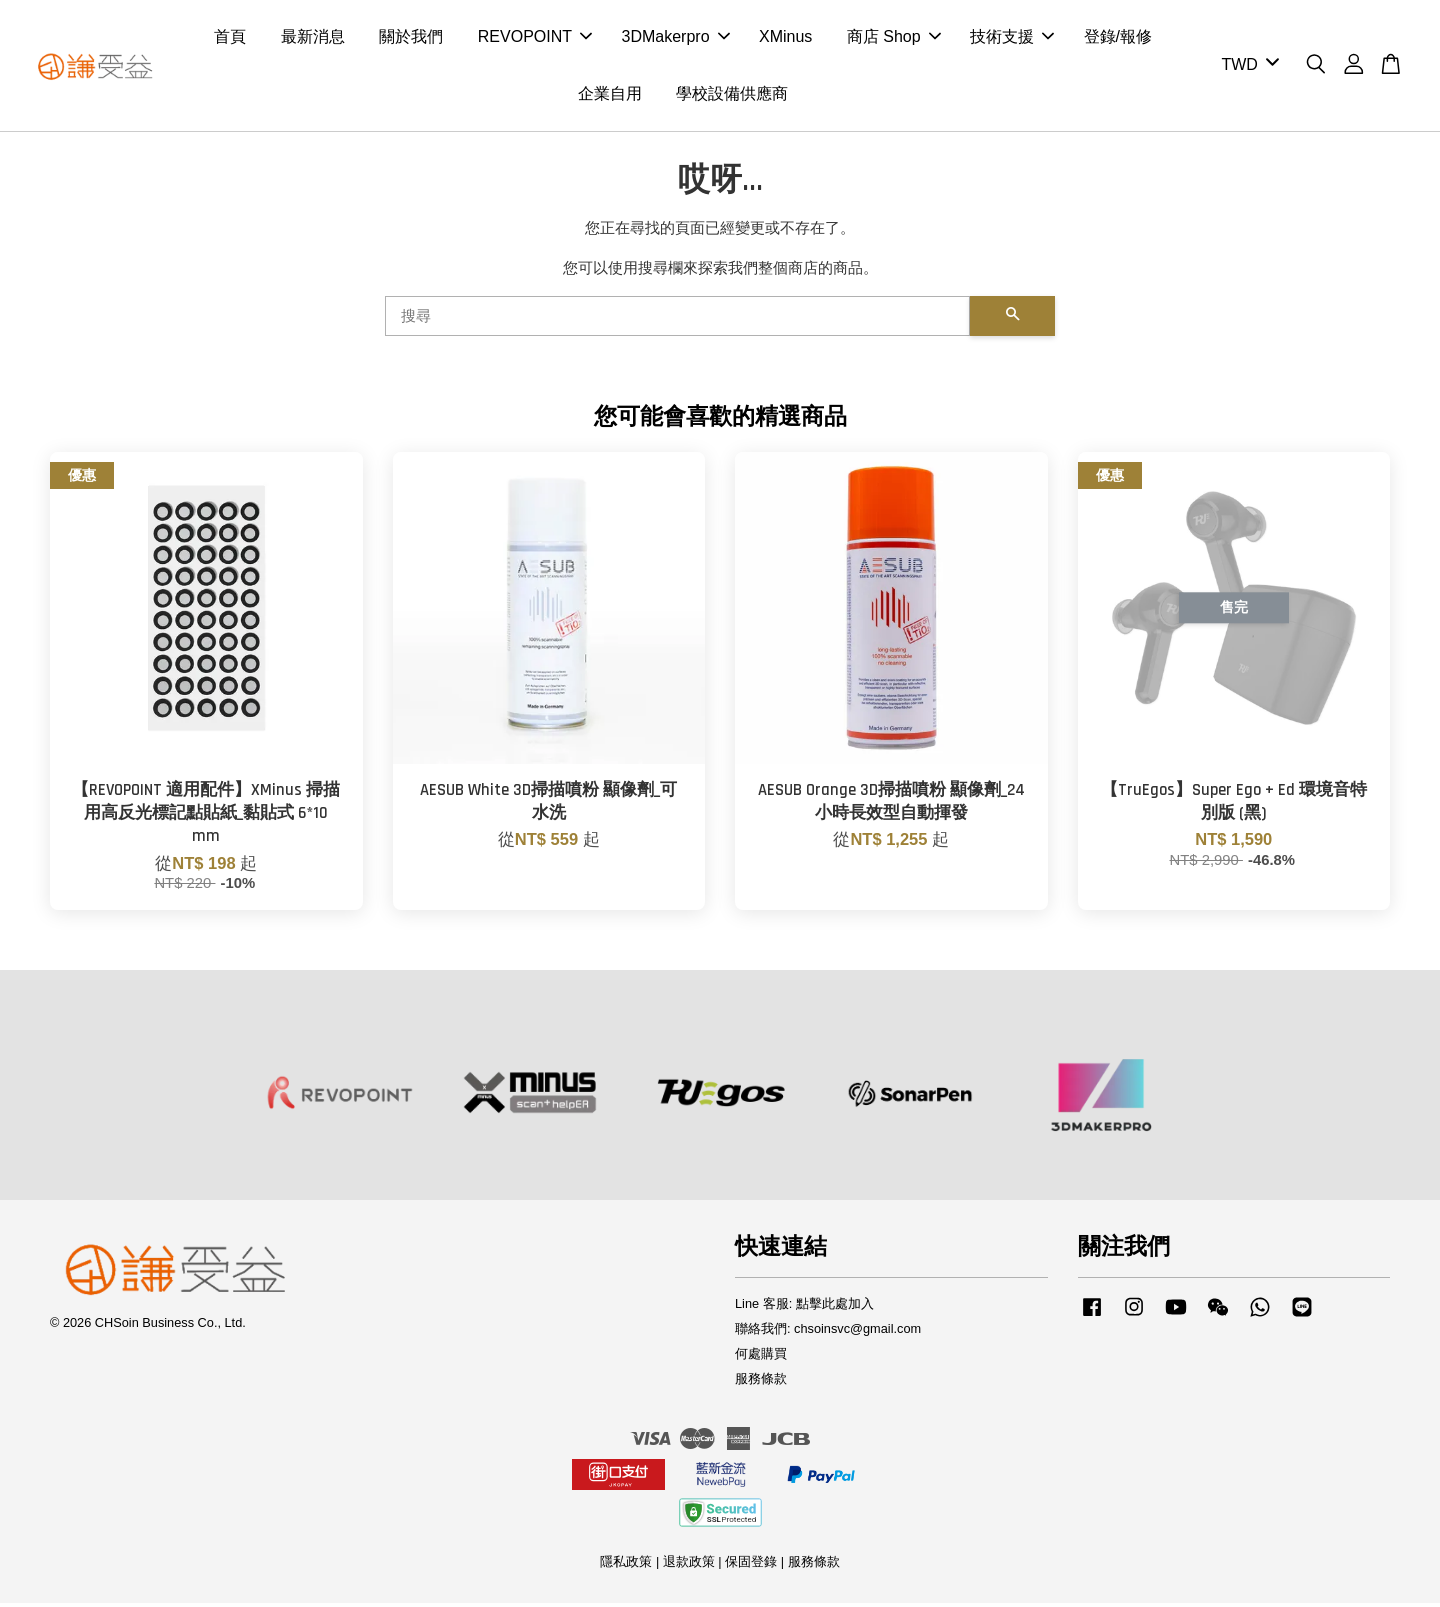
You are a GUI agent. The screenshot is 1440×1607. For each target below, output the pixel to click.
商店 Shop (894, 38)
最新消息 (313, 38)
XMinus (785, 38)
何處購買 (761, 1357)
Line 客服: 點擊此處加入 (804, 1307)
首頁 (230, 38)
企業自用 (610, 95)
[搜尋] (677, 320)
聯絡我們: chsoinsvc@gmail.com (828, 1332)
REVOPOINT (535, 38)
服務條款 (761, 1381)
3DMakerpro (676, 38)
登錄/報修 (1118, 38)
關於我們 (411, 38)
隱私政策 (626, 1565)
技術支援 (1012, 38)
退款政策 (689, 1565)
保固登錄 (751, 1565)
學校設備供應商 (732, 95)
